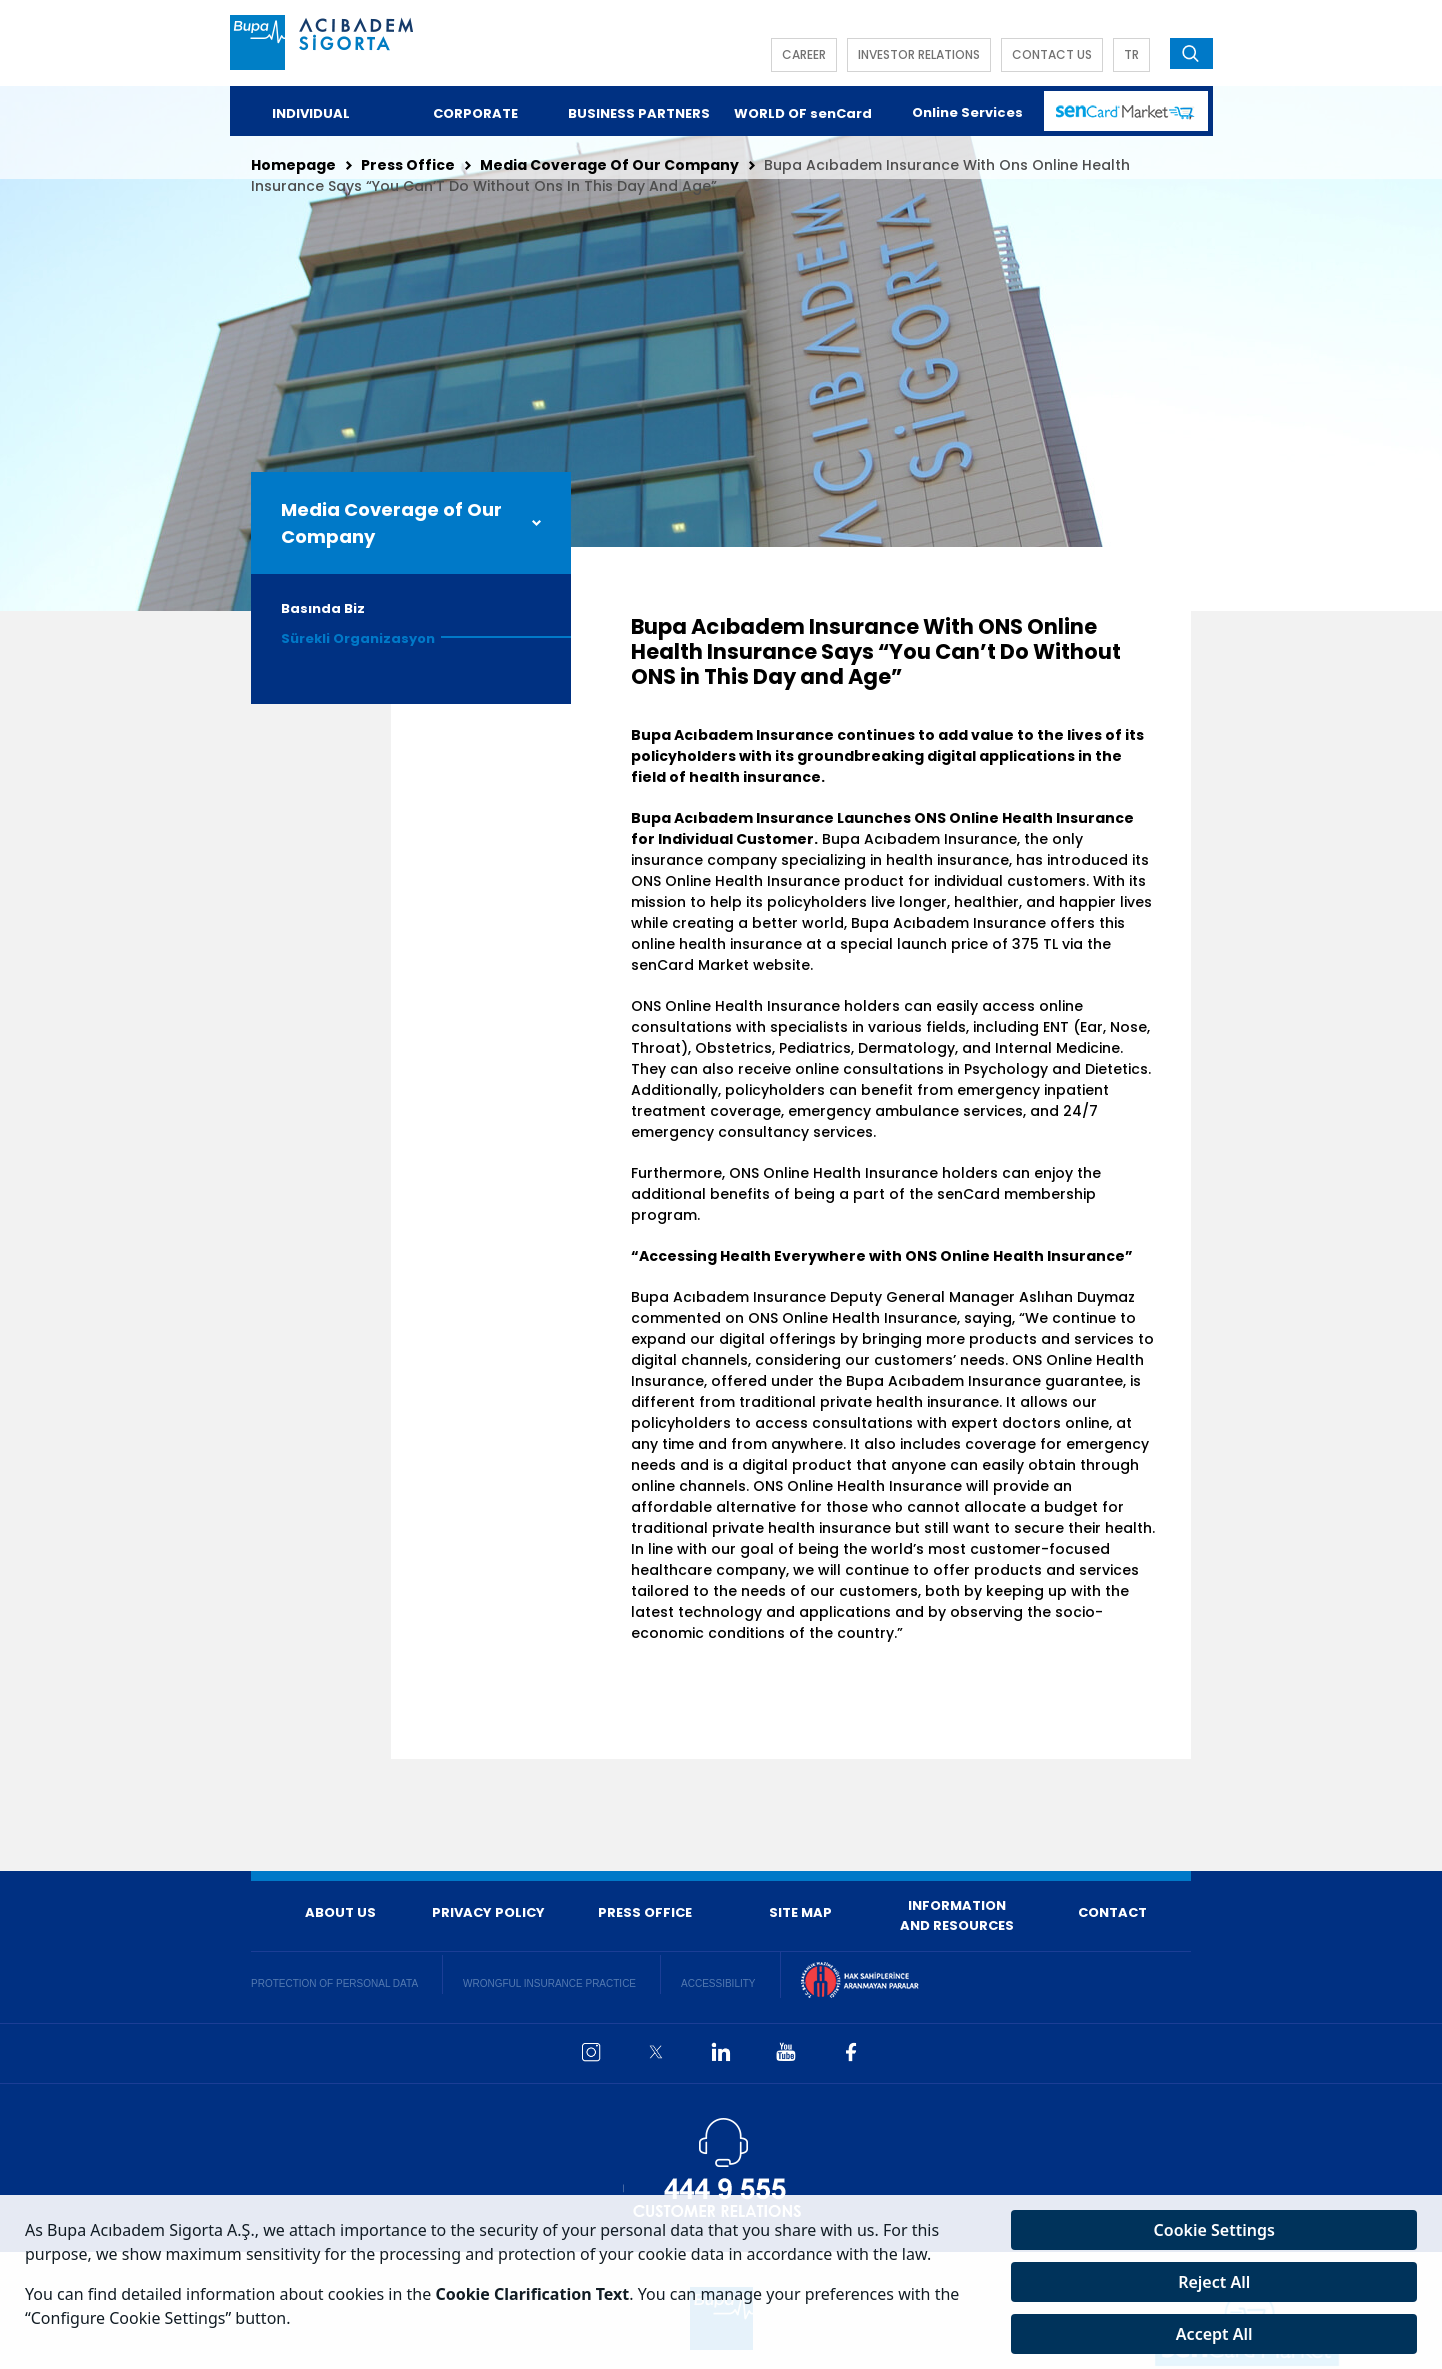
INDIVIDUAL (311, 113)
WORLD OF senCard (803, 113)
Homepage (293, 165)
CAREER (804, 54)
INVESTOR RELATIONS (919, 54)
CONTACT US (1052, 54)
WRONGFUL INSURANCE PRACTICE (549, 1983)
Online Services (967, 112)
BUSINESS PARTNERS (639, 113)
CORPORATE (475, 113)
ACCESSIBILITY (718, 1983)
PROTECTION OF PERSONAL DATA (334, 1983)
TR (1131, 54)
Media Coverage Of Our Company (609, 165)
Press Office (408, 165)
